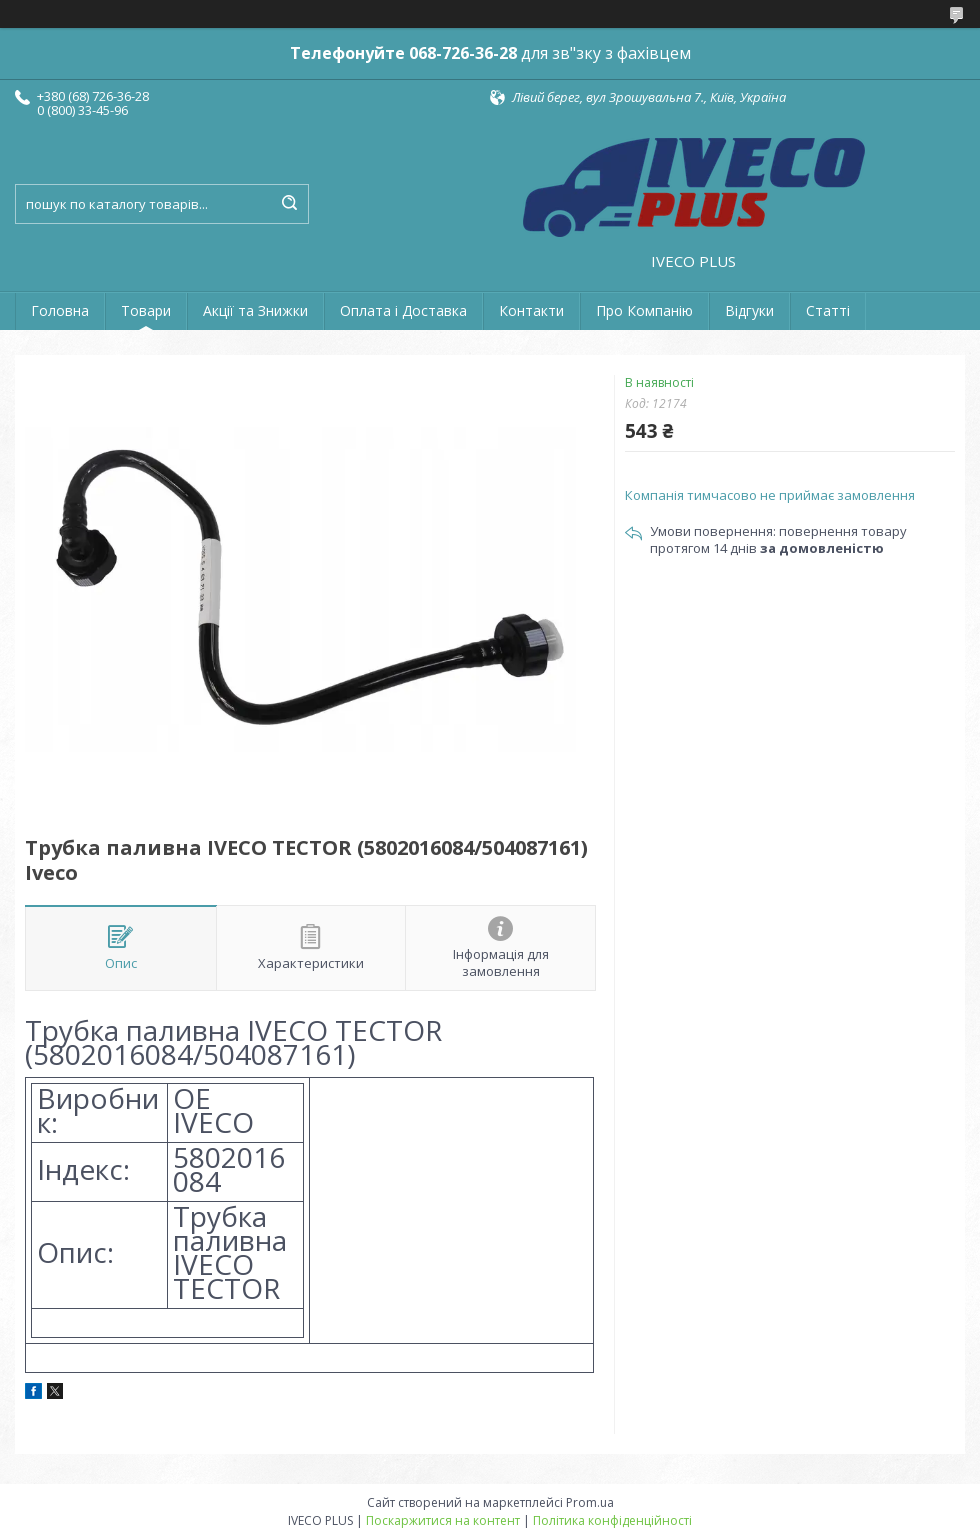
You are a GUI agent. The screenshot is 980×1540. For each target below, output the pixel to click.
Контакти (531, 310)
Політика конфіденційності (612, 1520)
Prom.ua (590, 1502)
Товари (146, 310)
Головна (60, 310)
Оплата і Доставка (403, 310)
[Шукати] (289, 204)
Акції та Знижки (255, 310)
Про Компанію (644, 310)
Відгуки (749, 310)
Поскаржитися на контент (443, 1520)
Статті (828, 310)
